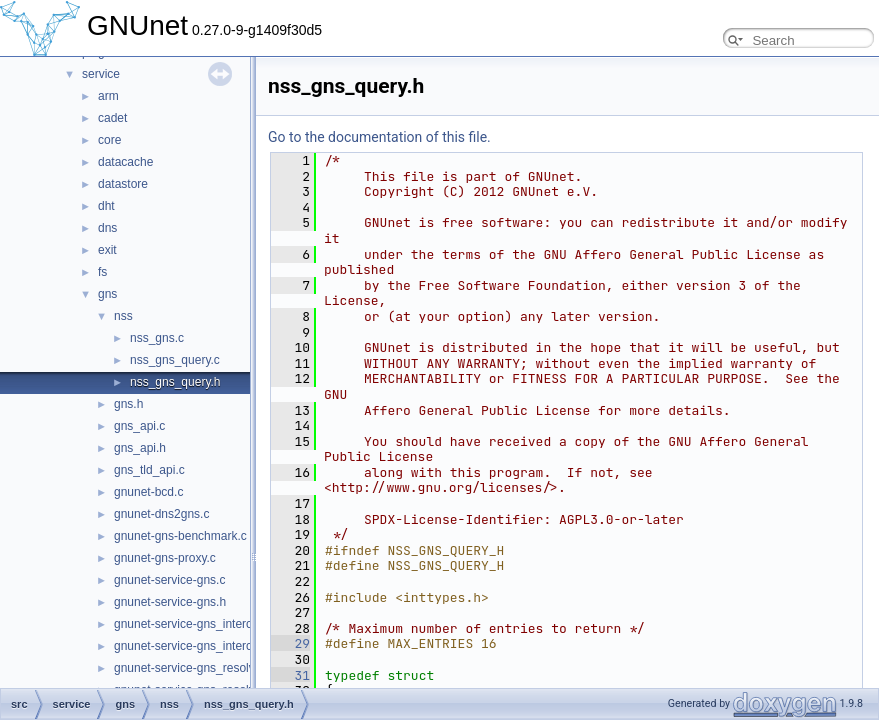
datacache (125, 162)
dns (107, 228)
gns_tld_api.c (149, 470)
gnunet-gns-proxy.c (165, 558)
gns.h (128, 404)
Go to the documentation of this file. (379, 137)
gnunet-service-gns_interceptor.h (201, 646)
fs (102, 272)
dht (106, 206)
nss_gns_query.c (175, 360)
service (101, 74)
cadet (112, 118)
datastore (123, 184)
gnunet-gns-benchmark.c (180, 536)
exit (107, 250)
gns (107, 294)
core (109, 140)
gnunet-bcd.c (148, 492)
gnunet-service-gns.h (170, 602)
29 (290, 643)
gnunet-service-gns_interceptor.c (201, 624)
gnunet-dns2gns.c (161, 514)
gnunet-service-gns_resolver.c (194, 668)
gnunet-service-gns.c (169, 580)
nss (123, 316)
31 (290, 675)
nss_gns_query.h (175, 382)
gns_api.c (139, 426)
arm (108, 96)
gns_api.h (140, 448)
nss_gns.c (157, 338)
